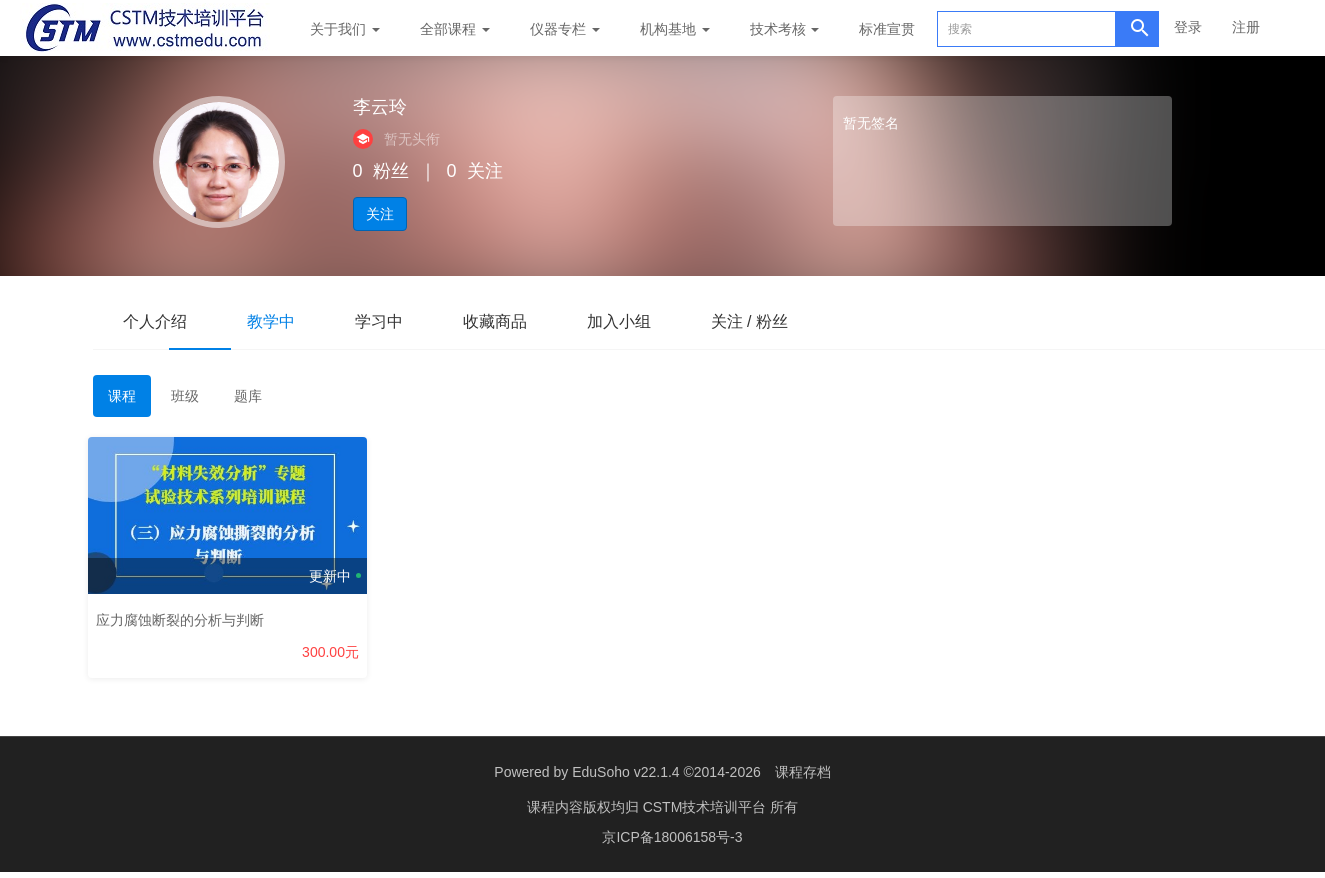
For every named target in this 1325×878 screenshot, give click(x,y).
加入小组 (619, 321)
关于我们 (345, 29)
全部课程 (455, 29)
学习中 (379, 321)
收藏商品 (495, 321)
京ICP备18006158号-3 (672, 837)
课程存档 (803, 772)
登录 (1188, 27)
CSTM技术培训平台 (707, 807)
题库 (248, 396)
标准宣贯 (887, 29)
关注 (380, 214)
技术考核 (785, 29)
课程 (122, 396)
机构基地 (675, 29)
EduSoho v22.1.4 (625, 772)
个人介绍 (155, 321)
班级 (185, 396)
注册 (1246, 27)
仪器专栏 (565, 29)
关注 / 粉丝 (749, 321)
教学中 (271, 321)
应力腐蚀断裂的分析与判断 (185, 615)
